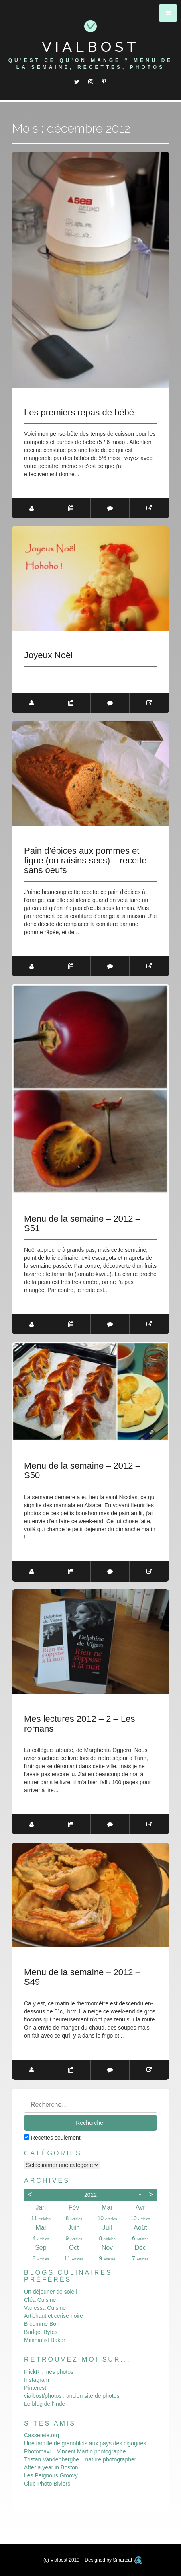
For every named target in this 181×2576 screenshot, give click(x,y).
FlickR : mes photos (48, 2371)
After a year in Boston (51, 2467)
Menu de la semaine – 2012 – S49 (82, 1977)
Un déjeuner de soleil (50, 2291)
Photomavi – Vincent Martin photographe (75, 2451)
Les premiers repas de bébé (79, 412)
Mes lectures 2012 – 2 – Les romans (79, 1724)
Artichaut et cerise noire (53, 2315)
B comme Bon (41, 2323)
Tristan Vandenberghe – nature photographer (80, 2459)
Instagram (36, 2379)
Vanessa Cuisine (45, 2307)
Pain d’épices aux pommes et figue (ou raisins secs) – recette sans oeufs (85, 860)
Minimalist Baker (44, 2339)
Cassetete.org (41, 2435)
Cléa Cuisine (40, 2299)
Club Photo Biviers (47, 2483)
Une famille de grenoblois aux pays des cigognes (85, 2443)
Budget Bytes (40, 2331)
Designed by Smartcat (113, 2560)
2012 (90, 2194)
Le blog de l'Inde (44, 2403)
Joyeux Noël (48, 655)
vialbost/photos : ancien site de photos (71, 2395)
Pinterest (35, 2387)
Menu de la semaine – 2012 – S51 (82, 1223)
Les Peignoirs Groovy (51, 2475)
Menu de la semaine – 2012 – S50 (82, 1470)
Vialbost (91, 46)
